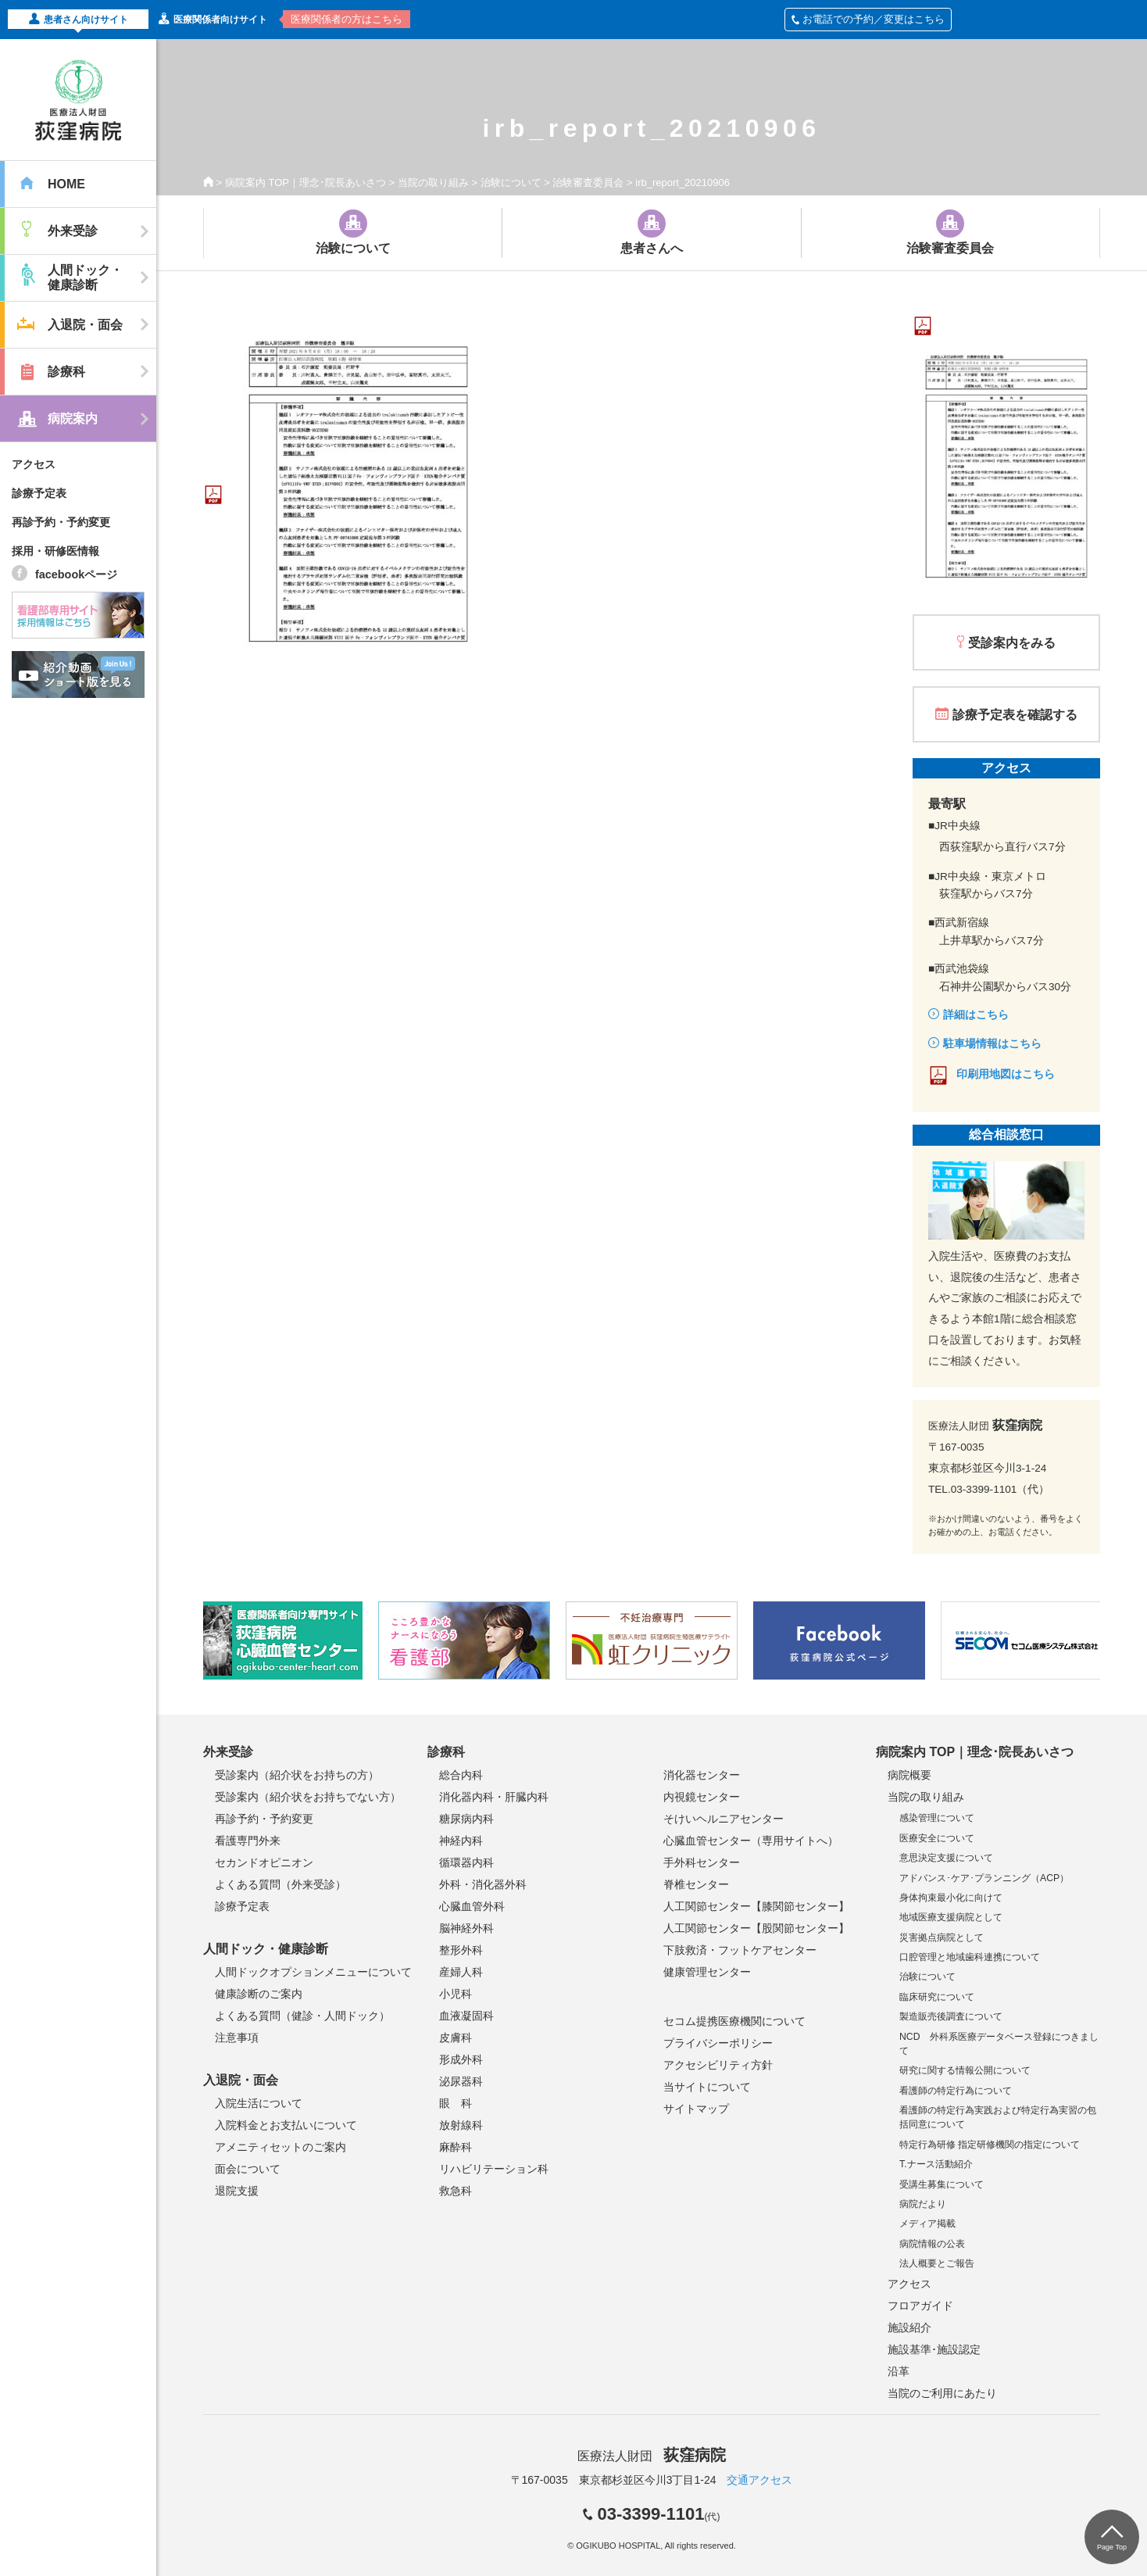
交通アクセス (759, 2480)
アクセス (33, 464)
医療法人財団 (651, 2456)
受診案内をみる (1012, 642)
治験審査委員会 (588, 182)
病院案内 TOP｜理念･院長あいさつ (305, 182)
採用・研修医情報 (55, 551)
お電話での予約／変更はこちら (868, 19)
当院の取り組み (433, 182)
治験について (511, 182)
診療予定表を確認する (1014, 714)
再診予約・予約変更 (61, 522)
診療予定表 (39, 493)
